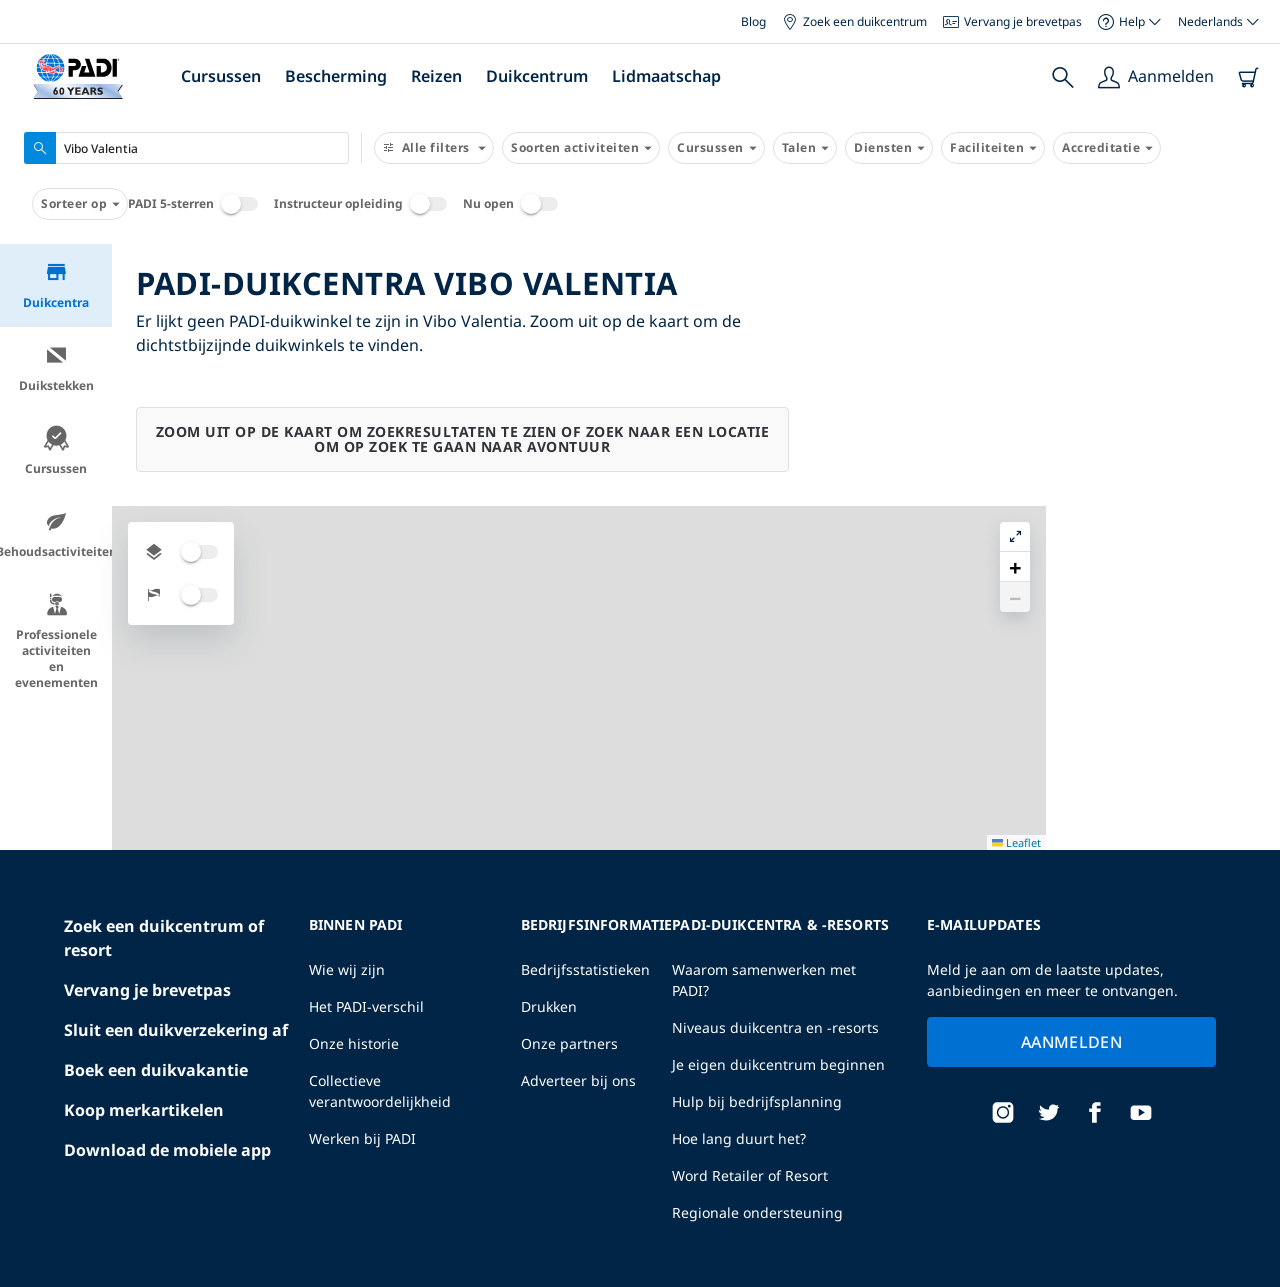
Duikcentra (56, 285)
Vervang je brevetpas (1012, 21)
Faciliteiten (993, 148)
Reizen (436, 76)
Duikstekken (56, 368)
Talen (805, 148)
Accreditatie (1107, 148)
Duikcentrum (537, 76)
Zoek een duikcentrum (854, 21)
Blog (753, 21)
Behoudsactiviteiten (56, 534)
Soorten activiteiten (581, 148)
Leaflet (1250, 1269)
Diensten (889, 148)
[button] (1249, 305)
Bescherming (336, 76)
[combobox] (186, 148)
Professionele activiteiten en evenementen (56, 641)
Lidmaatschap (666, 76)
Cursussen (221, 76)
